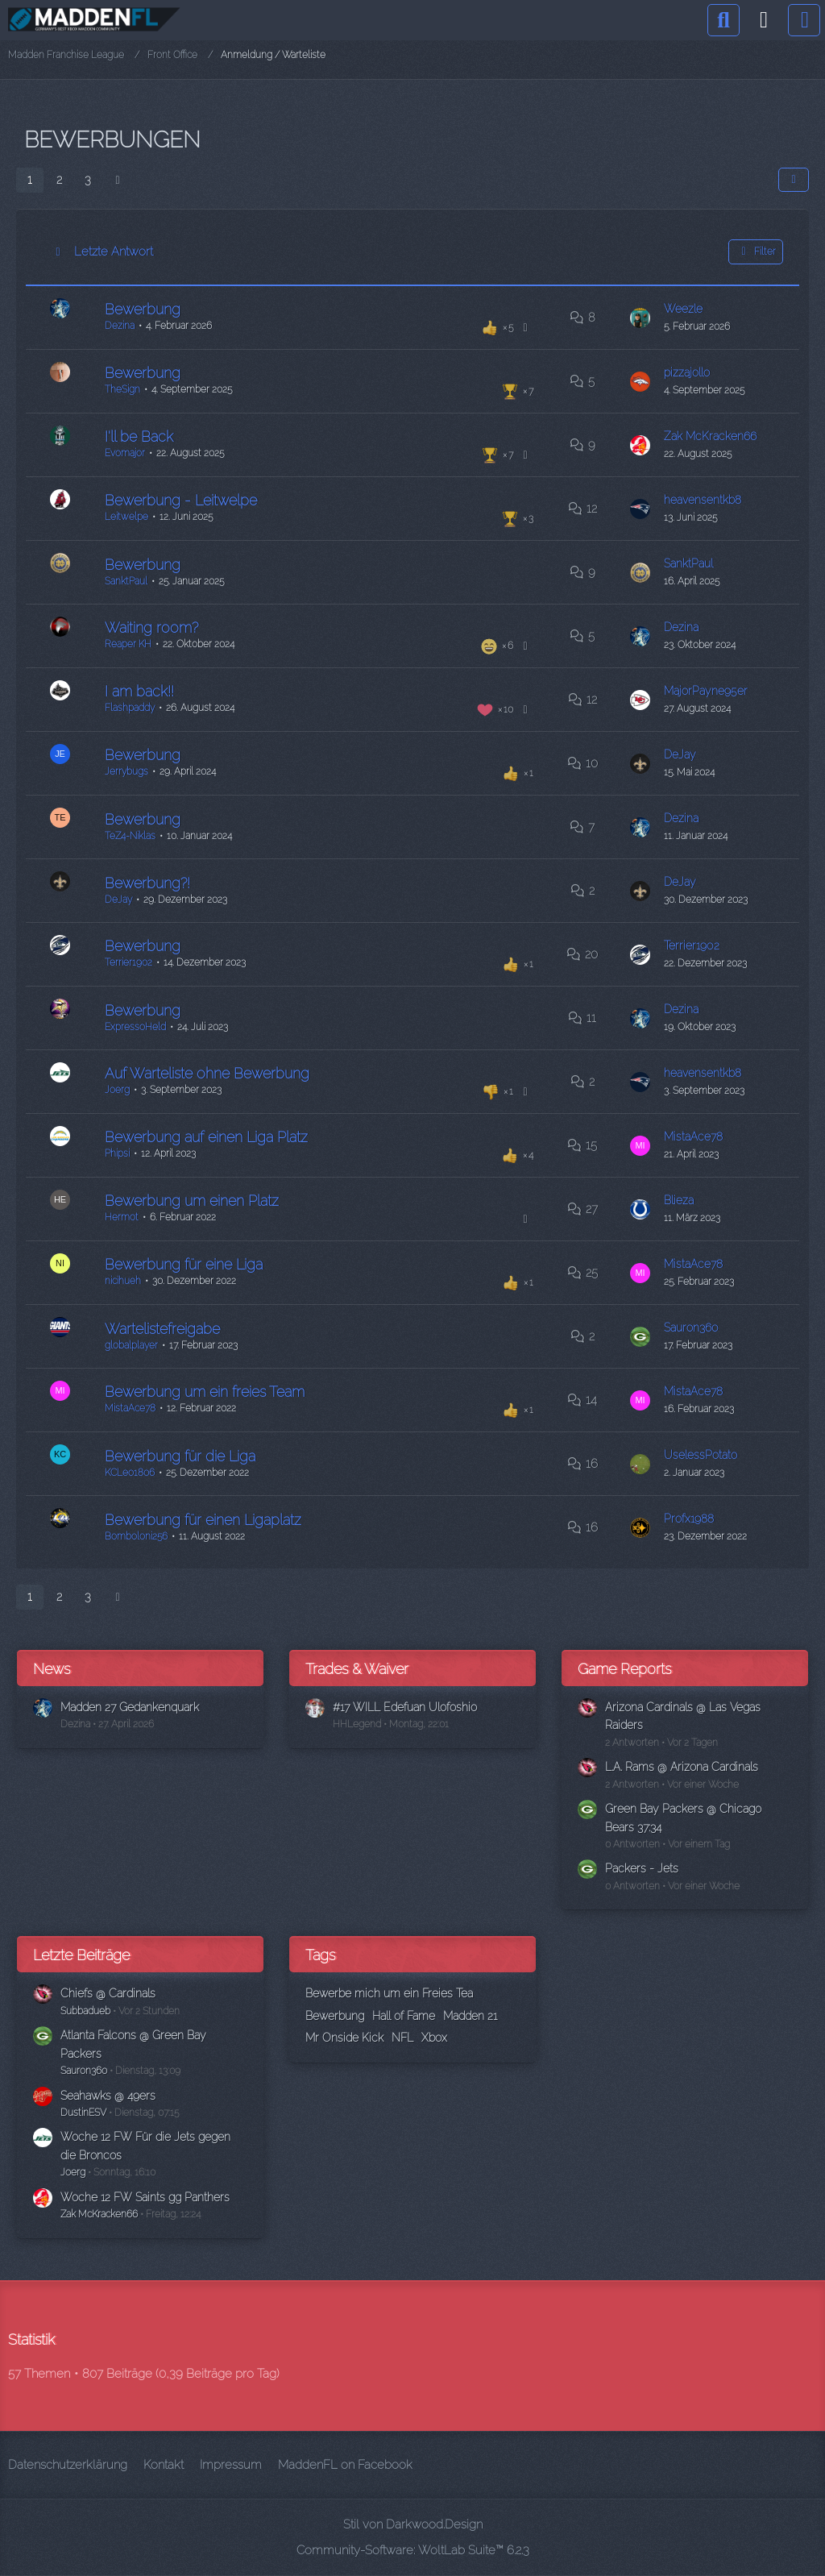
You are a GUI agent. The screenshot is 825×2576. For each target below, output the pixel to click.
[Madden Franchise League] (94, 19)
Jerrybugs (126, 770)
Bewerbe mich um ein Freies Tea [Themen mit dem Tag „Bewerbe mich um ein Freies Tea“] (389, 1993)
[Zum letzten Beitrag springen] (643, 318)
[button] (793, 180)
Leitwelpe (126, 515)
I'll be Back (139, 435)
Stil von (413, 2524)
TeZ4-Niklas (130, 835)
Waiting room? (151, 626)
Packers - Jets (643, 1868)
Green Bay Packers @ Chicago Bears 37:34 (687, 1817)
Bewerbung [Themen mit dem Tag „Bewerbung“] (334, 2015)
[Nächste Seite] (117, 180)
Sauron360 (693, 1327)
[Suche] (723, 20)
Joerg (117, 1089)
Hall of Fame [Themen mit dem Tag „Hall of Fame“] (403, 2015)
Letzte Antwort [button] (113, 251)
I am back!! (139, 690)
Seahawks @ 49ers (111, 2095)
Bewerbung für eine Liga (184, 1263)
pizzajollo (689, 372)
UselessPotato (703, 1455)
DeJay (681, 754)
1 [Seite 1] (29, 179)
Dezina (120, 324)
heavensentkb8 (706, 499)
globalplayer (131, 1345)
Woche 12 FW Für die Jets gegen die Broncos (150, 2145)
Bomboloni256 (136, 1536)
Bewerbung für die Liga (180, 1456)
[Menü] (804, 20)
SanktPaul (126, 581)
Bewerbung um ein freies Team (205, 1390)
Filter (756, 251)
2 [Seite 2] (59, 179)
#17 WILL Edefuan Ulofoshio (410, 1707)
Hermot (122, 1216)
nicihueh (123, 1280)
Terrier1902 (128, 961)
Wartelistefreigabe (162, 1328)
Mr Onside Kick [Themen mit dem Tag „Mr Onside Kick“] (344, 2037)
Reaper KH (128, 643)
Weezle (685, 308)
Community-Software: (412, 2550)
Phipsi (117, 1152)
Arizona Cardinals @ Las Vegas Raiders (687, 1716)
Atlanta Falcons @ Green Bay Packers (138, 2044)
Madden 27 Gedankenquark (136, 1707)
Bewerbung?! (147, 883)
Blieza (680, 1200)
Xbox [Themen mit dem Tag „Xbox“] (434, 2037)
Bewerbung (142, 308)
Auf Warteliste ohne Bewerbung (207, 1072)
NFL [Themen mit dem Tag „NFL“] (402, 2037)
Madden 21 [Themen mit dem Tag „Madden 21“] (470, 2015)
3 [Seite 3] (88, 179)
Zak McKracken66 (713, 436)
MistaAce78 (696, 1136)
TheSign (122, 388)
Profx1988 (691, 1518)
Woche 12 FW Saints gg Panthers (149, 2197)
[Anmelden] (764, 20)
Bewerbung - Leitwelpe (181, 499)
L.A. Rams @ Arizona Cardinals (686, 1767)
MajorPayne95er (708, 690)
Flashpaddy (130, 707)
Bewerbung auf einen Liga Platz (206, 1136)
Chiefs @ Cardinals (110, 1993)
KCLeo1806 (130, 1472)
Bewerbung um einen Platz (192, 1199)
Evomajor (125, 452)
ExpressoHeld (135, 1026)
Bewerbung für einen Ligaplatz (203, 1519)
